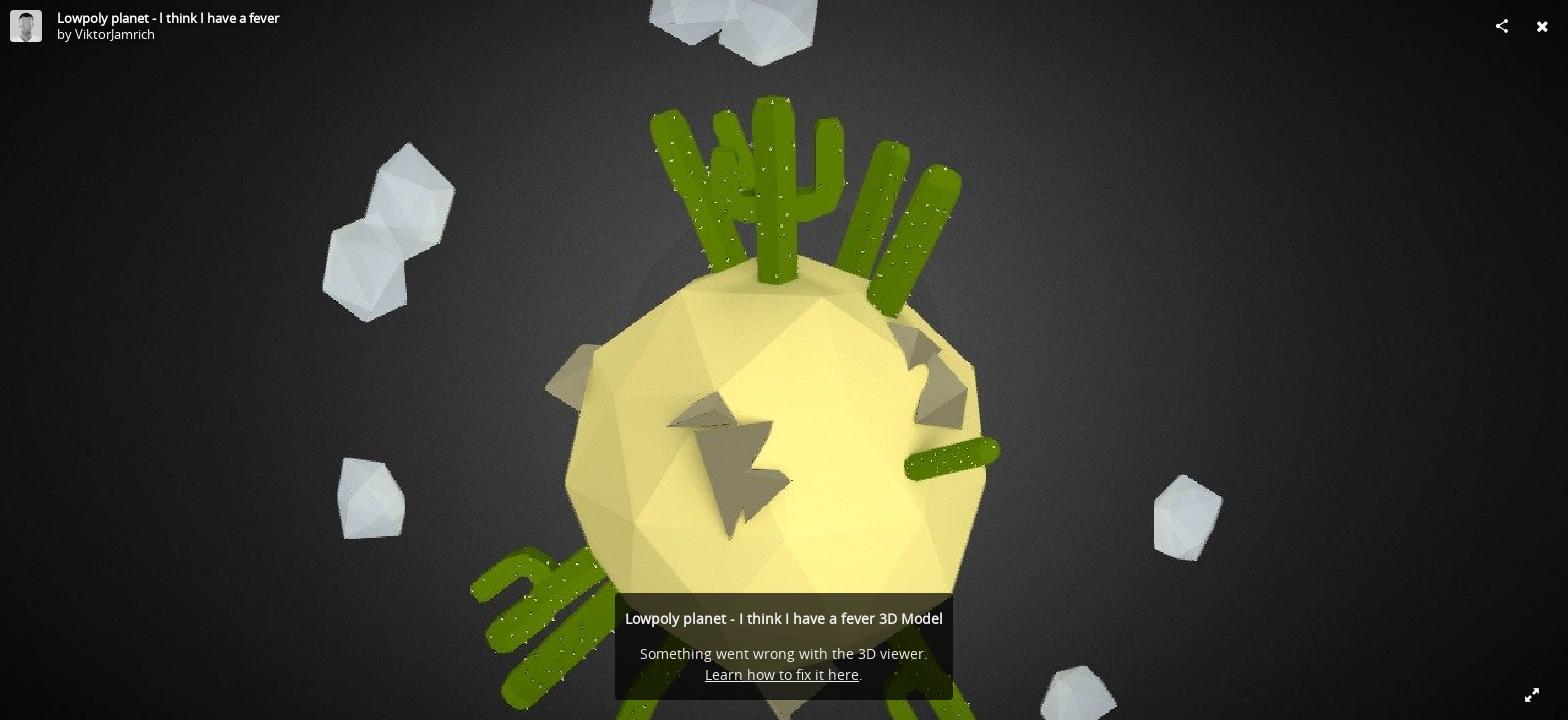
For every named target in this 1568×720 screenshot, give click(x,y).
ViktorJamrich (115, 34)
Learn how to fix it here (782, 674)
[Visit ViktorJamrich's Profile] (26, 26)
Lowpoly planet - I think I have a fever (168, 18)
